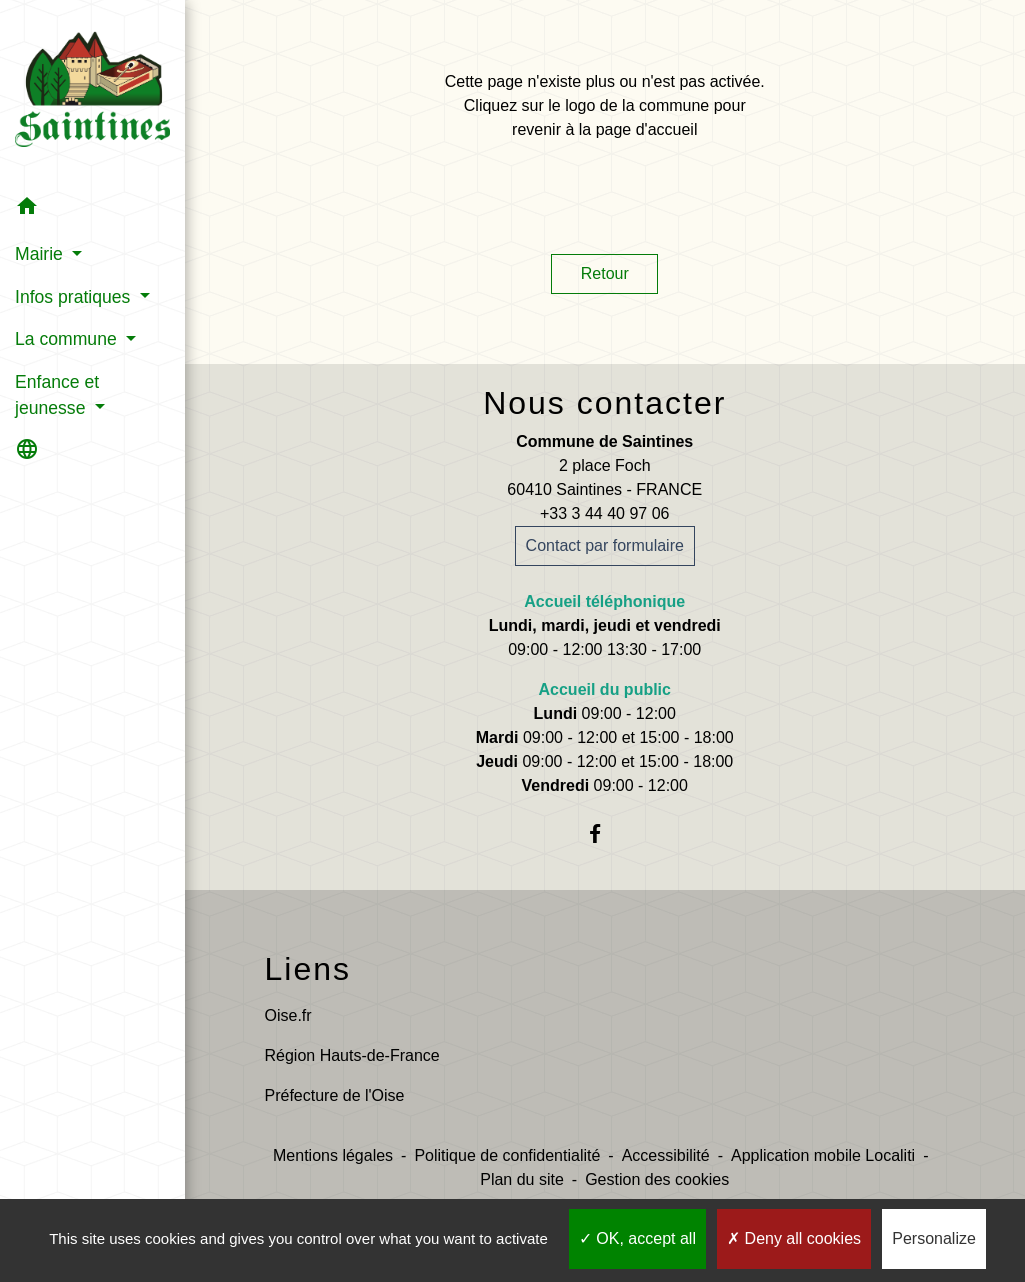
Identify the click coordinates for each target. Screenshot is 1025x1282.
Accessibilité (666, 1155)
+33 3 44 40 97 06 (604, 513)
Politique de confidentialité (507, 1155)
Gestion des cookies (657, 1179)
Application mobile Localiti (823, 1155)
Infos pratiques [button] (75, 297)
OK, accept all (637, 1238)
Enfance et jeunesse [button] (57, 395)
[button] (92, 209)
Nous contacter (604, 403)
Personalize (934, 1238)
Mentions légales (333, 1155)
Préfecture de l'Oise (335, 1095)
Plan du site (522, 1179)
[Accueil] (92, 93)
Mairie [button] (41, 254)
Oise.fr (288, 1015)
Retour (605, 273)
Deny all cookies (794, 1238)
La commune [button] (68, 339)
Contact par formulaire (605, 545)
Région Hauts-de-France (352, 1055)
